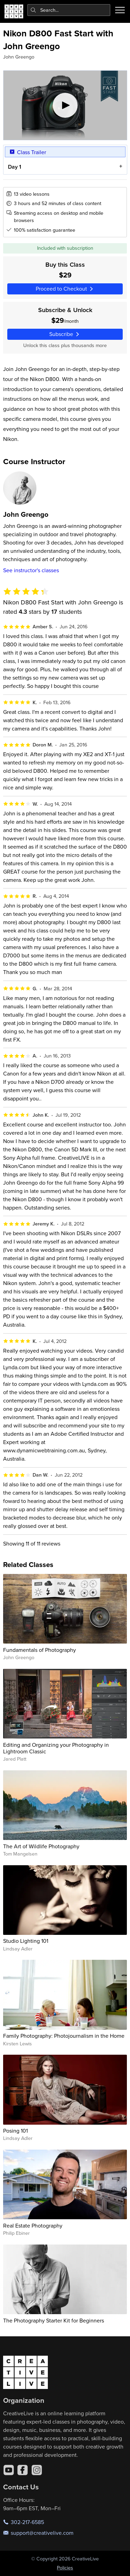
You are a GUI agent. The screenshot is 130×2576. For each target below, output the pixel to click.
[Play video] (65, 105)
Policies (65, 2567)
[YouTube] (8, 2470)
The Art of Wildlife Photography (41, 1846)
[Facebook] (22, 2470)
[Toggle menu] (119, 10)
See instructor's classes (31, 570)
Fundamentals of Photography (39, 1650)
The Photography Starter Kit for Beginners (53, 2320)
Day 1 (14, 167)
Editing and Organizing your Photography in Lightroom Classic (56, 1748)
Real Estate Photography (32, 2225)
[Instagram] (36, 2470)
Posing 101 (15, 2130)
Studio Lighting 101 (25, 1941)
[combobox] (69, 10)
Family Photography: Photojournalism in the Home (63, 2035)
